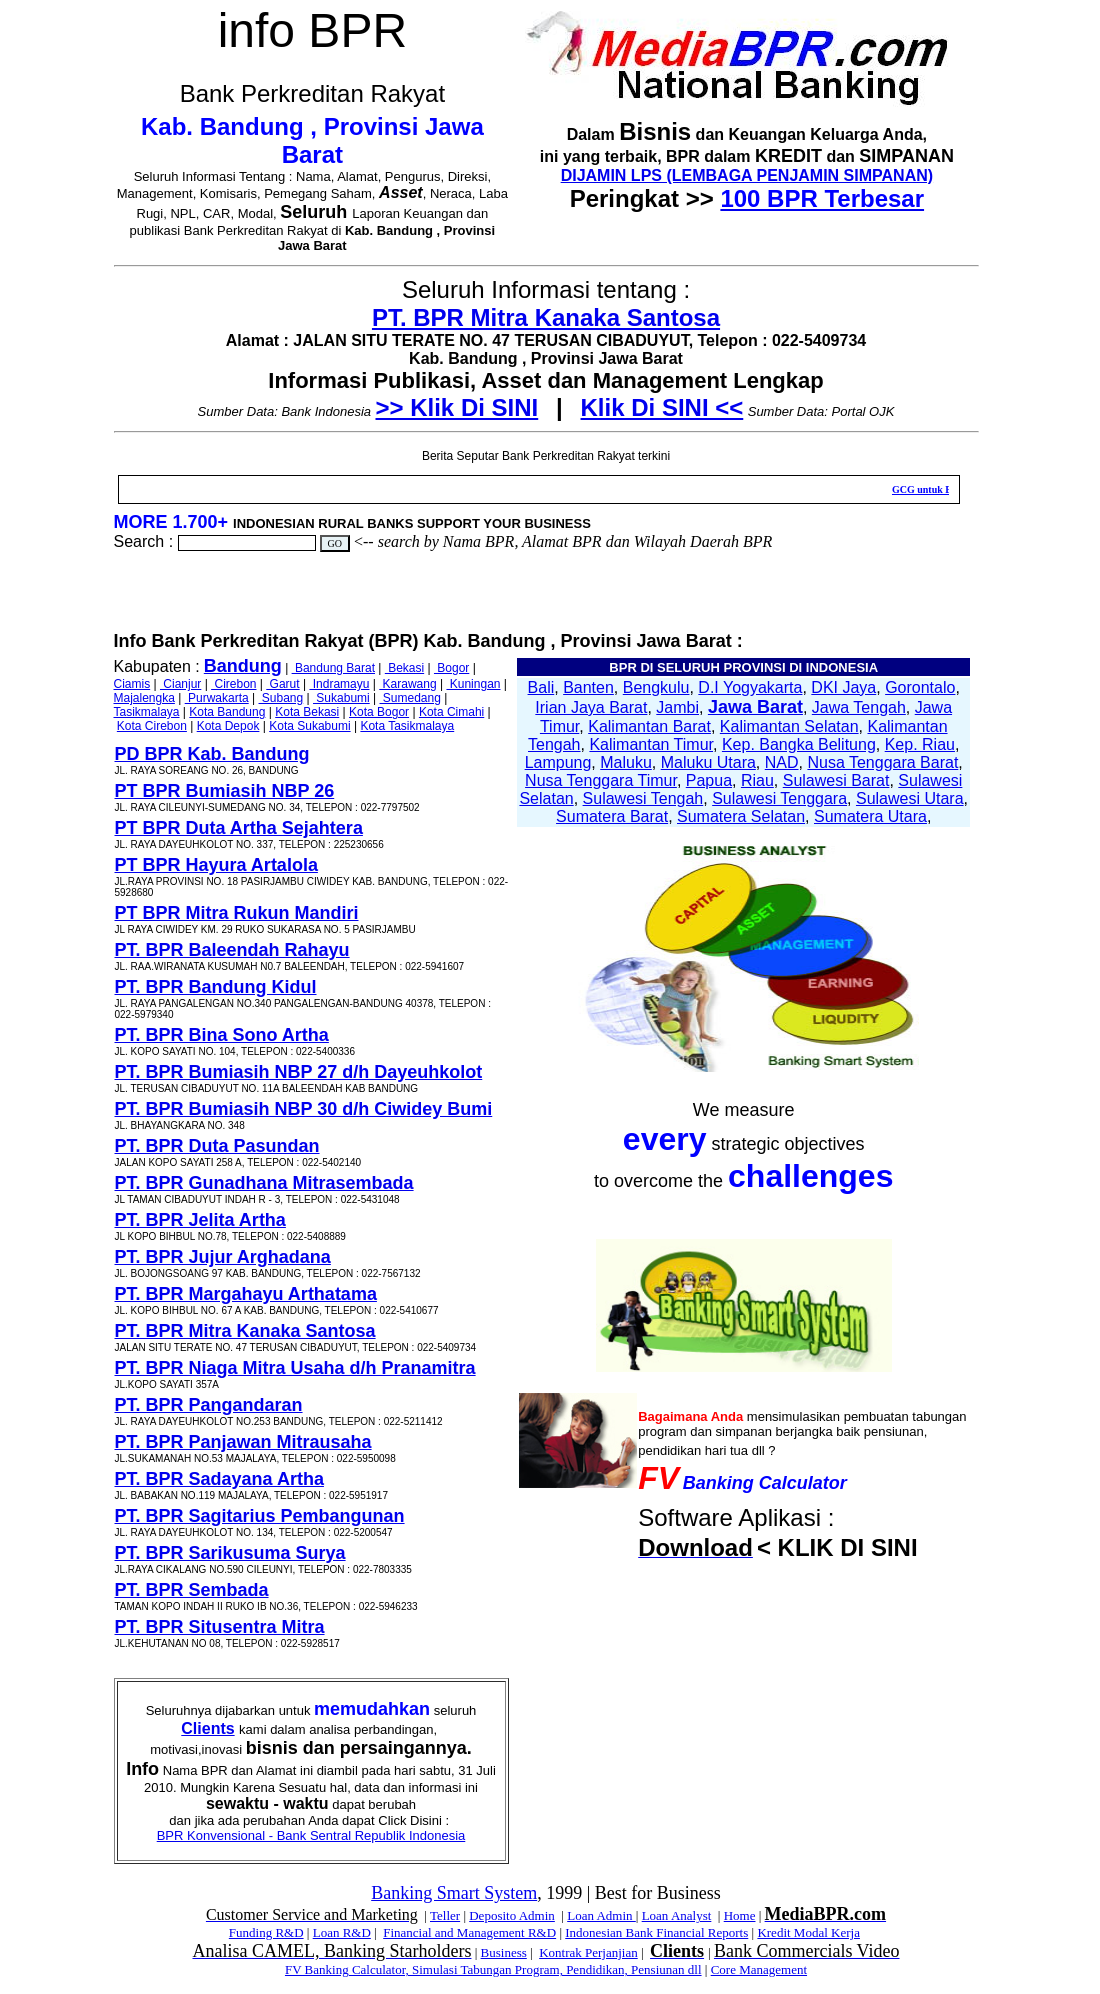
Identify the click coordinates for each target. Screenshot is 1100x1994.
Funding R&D (266, 1932)
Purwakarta (217, 698)
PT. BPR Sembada (192, 1590)
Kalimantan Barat (649, 726)
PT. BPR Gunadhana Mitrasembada (264, 1183)
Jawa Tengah (859, 707)
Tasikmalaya (147, 712)
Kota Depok (228, 726)
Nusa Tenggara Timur (601, 780)
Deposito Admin (512, 1915)
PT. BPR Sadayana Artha (219, 1479)
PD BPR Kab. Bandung (212, 754)
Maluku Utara (708, 762)
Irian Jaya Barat (591, 707)
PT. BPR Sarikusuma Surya (230, 1553)
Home (740, 1915)
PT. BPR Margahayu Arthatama (246, 1294)
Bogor (451, 668)
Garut (282, 684)
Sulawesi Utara (910, 798)
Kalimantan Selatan (789, 726)
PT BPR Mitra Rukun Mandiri (237, 913)
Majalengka (144, 698)
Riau (757, 780)
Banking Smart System (454, 1893)
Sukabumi (341, 698)
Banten (588, 687)
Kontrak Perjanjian (588, 1952)
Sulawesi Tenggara (779, 798)
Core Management (759, 1969)
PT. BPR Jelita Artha (200, 1220)
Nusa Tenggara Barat (882, 762)
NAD (782, 762)
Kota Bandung (227, 712)
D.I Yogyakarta (750, 687)
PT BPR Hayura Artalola (216, 865)
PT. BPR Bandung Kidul (216, 987)
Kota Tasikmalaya (407, 726)
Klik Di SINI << (662, 407)
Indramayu (339, 684)
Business (504, 1952)
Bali (541, 687)
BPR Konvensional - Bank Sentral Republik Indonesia (311, 1835)
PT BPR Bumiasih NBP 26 (225, 791)
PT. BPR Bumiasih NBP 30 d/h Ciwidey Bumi (304, 1109)
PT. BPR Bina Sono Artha (222, 1035)
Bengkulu (656, 687)
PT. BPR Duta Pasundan (217, 1146)
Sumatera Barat (612, 816)
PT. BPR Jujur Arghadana (223, 1257)
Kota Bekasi (307, 712)
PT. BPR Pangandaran (209, 1405)
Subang (281, 698)
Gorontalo (920, 687)
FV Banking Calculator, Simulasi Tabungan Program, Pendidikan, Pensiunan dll (493, 1969)
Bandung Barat (333, 668)
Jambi (677, 707)
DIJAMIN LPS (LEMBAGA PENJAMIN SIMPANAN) (747, 175)
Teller (445, 1915)
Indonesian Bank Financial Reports (656, 1932)
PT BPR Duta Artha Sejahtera (239, 828)
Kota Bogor (379, 712)
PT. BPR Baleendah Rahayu (232, 950)
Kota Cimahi (451, 712)
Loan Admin (601, 1915)
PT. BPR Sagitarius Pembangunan (260, 1516)
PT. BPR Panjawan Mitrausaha (243, 1442)
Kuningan (473, 684)
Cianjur (180, 684)
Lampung (558, 762)
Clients (207, 1728)
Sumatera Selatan (741, 816)
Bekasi (404, 668)
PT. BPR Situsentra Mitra (220, 1627)
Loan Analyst (677, 1915)
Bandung (243, 666)
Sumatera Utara (870, 816)
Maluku (626, 762)
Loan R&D (342, 1932)
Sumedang (410, 698)
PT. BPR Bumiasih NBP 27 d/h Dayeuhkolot (299, 1072)
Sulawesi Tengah (643, 798)
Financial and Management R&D (469, 1932)
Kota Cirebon (152, 726)
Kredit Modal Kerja (808, 1932)
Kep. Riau (920, 744)
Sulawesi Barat (836, 780)
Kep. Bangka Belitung (799, 744)
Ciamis (132, 684)
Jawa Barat (755, 707)
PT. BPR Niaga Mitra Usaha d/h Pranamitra (295, 1368)
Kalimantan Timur (651, 744)
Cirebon (233, 684)
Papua (709, 780)
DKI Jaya (843, 687)
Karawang (407, 684)
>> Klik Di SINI (457, 407)
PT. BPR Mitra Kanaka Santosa (546, 317)
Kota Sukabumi (309, 726)
